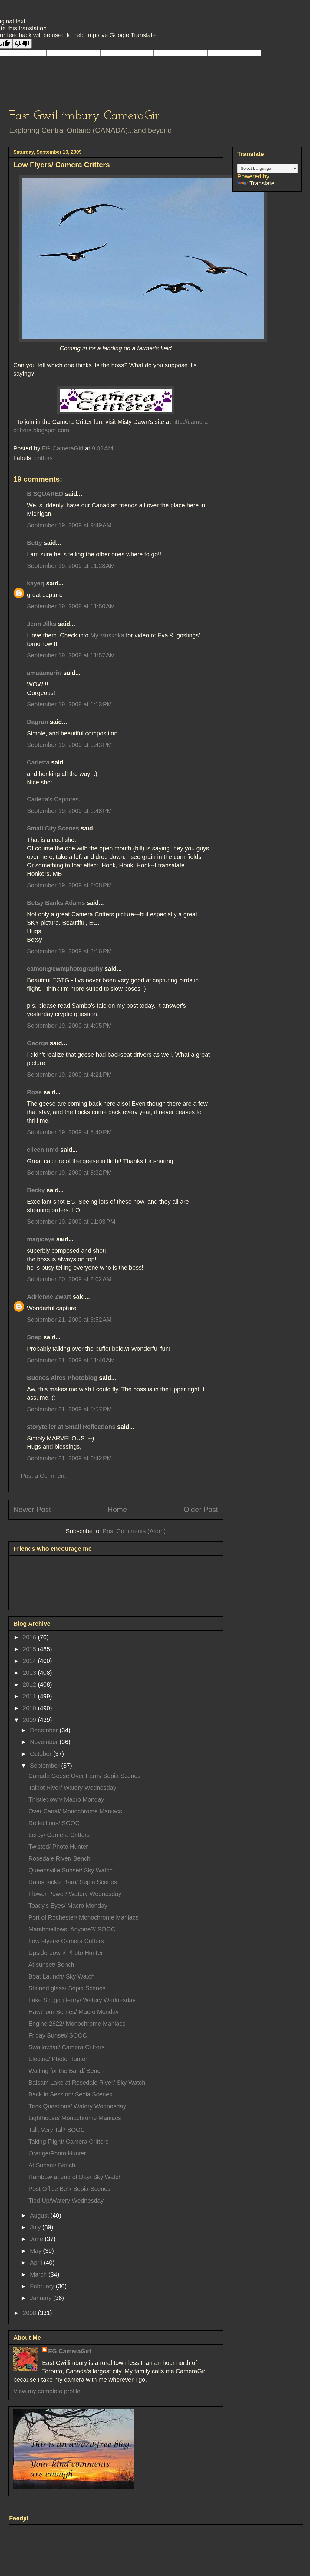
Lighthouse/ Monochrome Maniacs (74, 2118)
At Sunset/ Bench (51, 2165)
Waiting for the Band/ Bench (66, 2070)
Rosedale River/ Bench (59, 1858)
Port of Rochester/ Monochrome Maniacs (83, 1917)
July (36, 2227)
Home (117, 1509)
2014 (30, 1661)
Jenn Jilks (41, 623)
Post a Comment (43, 1475)
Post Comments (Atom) (134, 1531)
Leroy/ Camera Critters (59, 1834)
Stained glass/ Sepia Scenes (67, 1988)
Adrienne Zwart (49, 1296)
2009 (30, 1720)
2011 (30, 1696)
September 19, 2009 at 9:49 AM (69, 525)
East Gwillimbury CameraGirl (85, 116)
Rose (34, 1092)
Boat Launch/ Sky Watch (61, 1976)
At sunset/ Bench (51, 1964)
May (36, 2250)
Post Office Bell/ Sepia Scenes (69, 2188)
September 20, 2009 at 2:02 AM (69, 1279)
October (41, 1753)
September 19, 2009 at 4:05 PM (69, 1025)
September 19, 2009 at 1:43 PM (69, 744)
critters (44, 458)
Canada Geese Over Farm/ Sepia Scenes (84, 1775)
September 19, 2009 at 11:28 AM (71, 565)
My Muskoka (108, 635)
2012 (30, 1684)
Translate (256, 183)
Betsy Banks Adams (56, 902)
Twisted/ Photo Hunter (58, 1846)
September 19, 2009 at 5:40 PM (69, 1132)
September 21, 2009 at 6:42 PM (69, 1458)
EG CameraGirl (69, 2351)
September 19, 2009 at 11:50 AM (71, 606)
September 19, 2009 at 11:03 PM (71, 1221)
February (43, 2286)
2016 (30, 1637)
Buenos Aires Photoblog (62, 1377)
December (45, 1730)
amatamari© (44, 672)
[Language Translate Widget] (267, 168)
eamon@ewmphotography (65, 968)
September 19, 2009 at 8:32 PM (69, 1172)
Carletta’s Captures (53, 799)
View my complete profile (47, 2391)
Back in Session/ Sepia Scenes (70, 2094)
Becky (36, 1190)
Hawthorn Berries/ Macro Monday (73, 2011)
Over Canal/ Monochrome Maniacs (75, 1811)
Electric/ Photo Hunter (57, 2059)
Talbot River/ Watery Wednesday (72, 1787)
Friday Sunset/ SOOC (57, 2035)
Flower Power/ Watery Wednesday (74, 1893)
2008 (30, 2312)
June (37, 2239)
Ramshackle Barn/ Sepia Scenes (72, 1882)
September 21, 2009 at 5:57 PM (69, 1409)
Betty (34, 542)
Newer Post (32, 1509)
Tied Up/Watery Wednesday (66, 2200)
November (45, 1742)
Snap (34, 1337)
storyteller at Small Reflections (71, 1426)
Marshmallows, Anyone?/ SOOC (71, 1929)
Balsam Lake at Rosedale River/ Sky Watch (86, 2082)
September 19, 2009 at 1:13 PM (69, 704)
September (45, 1765)
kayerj (36, 583)
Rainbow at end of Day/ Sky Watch (75, 2177)
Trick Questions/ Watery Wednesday (77, 2106)
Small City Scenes (53, 828)
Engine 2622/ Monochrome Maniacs (76, 2023)
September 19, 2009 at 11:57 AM (71, 655)
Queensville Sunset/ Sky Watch (70, 1870)
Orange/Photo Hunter (57, 2153)
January (41, 2298)
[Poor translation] (22, 44)
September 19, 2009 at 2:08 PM (69, 885)
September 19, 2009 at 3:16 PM (69, 951)
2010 (30, 1708)
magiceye (40, 1239)
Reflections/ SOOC (54, 1823)
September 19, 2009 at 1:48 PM (69, 810)
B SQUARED (45, 493)
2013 (30, 1672)
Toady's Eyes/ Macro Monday (67, 1905)
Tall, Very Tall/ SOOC (56, 2129)
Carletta (38, 762)
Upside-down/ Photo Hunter (65, 1952)
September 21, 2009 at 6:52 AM (69, 1319)
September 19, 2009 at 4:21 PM (69, 1074)
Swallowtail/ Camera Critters (66, 2047)
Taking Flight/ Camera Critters (68, 2141)
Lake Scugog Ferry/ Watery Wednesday (82, 2000)
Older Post (201, 1509)
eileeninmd (42, 1149)
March (39, 2274)
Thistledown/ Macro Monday (66, 1799)
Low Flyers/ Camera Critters (66, 1941)
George (37, 1043)
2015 (30, 1649)
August (40, 2215)
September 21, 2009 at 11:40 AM (71, 1360)
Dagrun (37, 721)
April (37, 2262)
